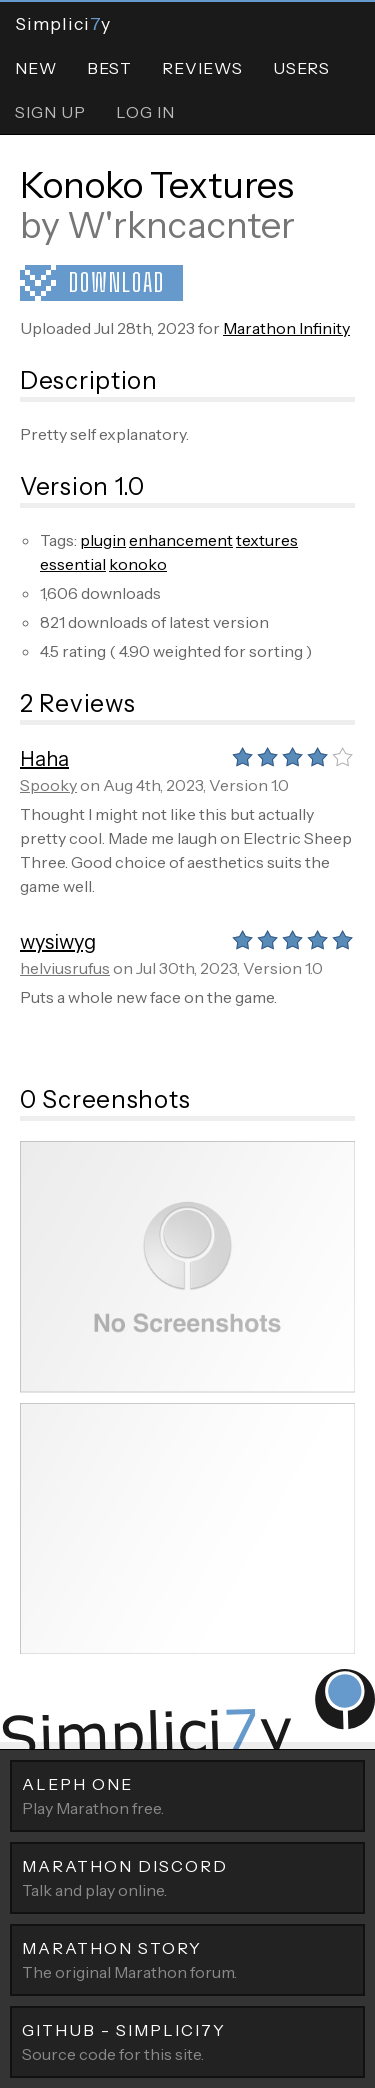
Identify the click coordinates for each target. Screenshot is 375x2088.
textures (267, 540)
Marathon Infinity (286, 328)
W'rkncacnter (181, 225)
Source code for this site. (187, 2041)
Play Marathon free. (187, 1795)
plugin (103, 540)
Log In (145, 112)
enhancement (181, 540)
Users (301, 68)
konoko (138, 564)
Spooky (48, 785)
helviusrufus (65, 968)
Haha (44, 759)
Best (109, 68)
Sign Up (50, 112)
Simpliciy (63, 23)
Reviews (202, 68)
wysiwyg (58, 942)
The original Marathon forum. (187, 1959)
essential (73, 564)
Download (117, 282)
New (36, 68)
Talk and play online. (187, 1877)
